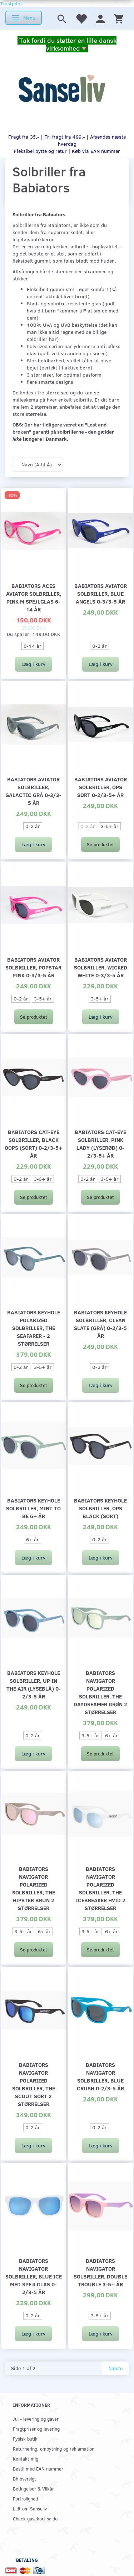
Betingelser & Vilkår (33, 2489)
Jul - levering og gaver (36, 2419)
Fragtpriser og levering (36, 2429)
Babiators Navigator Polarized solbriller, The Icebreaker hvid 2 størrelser (100, 1888)
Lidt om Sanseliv (30, 2508)
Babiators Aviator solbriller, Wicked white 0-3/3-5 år (100, 967)
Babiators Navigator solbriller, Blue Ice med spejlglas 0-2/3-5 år (33, 2276)
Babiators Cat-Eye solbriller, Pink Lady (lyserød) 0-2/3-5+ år (100, 1143)
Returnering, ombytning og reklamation (53, 2449)
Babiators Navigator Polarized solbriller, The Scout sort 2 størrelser (33, 2084)
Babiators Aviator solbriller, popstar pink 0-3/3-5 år (33, 967)
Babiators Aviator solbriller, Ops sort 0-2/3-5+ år (100, 786)
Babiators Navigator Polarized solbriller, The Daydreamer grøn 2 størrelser (100, 1692)
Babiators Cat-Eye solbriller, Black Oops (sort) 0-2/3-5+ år (33, 1143)
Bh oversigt (24, 2479)
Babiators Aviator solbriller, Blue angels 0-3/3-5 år (100, 593)
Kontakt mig (25, 2459)
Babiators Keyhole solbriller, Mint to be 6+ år (33, 1508)
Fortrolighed (25, 2498)
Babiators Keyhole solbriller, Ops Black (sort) (100, 1508)
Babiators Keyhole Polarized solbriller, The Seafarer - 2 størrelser (33, 1327)
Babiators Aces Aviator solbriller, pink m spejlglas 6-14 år (33, 597)
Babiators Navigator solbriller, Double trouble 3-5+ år (100, 2272)
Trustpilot (11, 3)
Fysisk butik (25, 2439)
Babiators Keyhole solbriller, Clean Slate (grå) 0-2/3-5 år (100, 1323)
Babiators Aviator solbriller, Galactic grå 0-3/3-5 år (33, 790)
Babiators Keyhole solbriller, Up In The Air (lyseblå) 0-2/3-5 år (33, 1684)
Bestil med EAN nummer (38, 2469)
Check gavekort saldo (35, 2518)
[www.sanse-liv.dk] (61, 89)
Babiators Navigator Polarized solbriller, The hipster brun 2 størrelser (33, 1888)
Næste (115, 2368)
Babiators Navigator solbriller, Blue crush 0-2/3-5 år (100, 2076)
